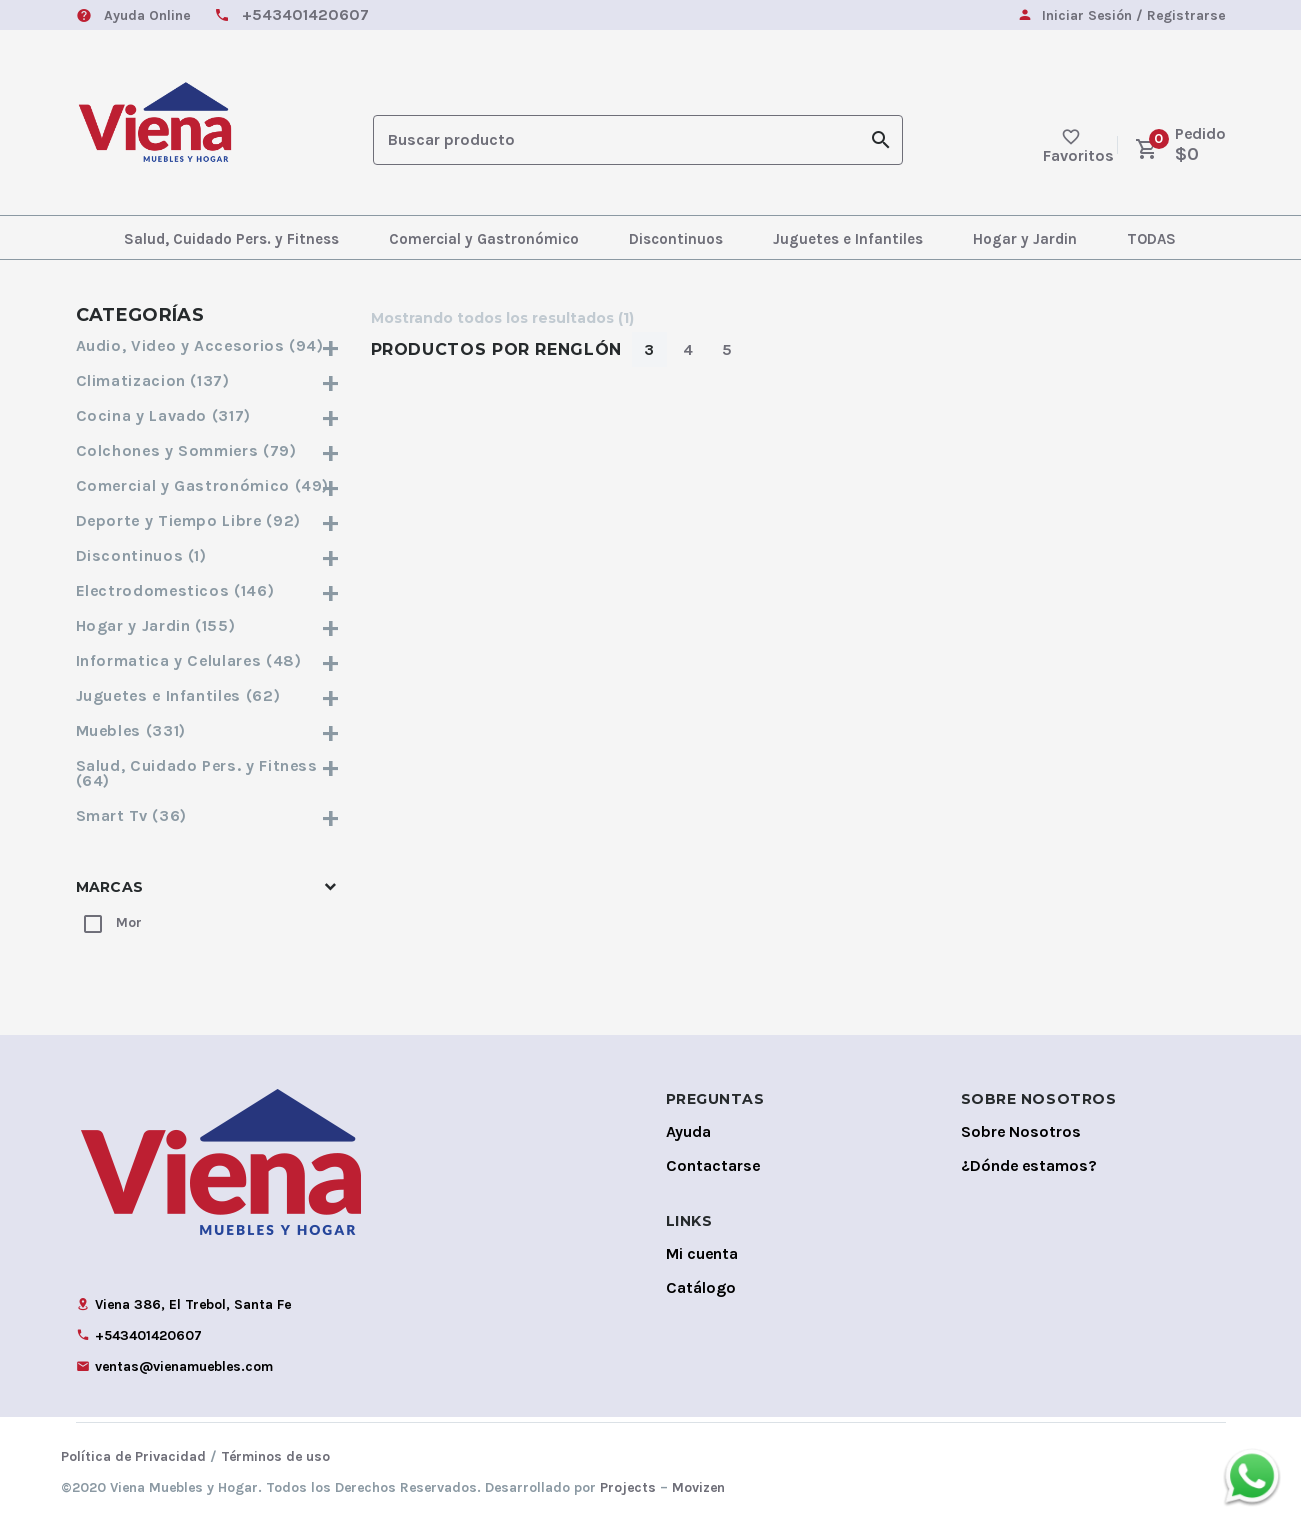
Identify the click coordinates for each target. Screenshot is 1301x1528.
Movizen (698, 1487)
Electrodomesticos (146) (208, 590)
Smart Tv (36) (208, 815)
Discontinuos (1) (208, 555)
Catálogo (701, 1287)
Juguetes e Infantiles (848, 239)
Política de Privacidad (133, 1456)
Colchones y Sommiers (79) (208, 450)
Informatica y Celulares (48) (208, 660)
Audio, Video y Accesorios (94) (208, 345)
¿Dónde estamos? (1029, 1165)
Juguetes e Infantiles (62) (208, 695)
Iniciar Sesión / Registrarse (1133, 16)
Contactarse (713, 1165)
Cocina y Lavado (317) (208, 415)
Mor (129, 922)
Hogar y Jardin (1025, 239)
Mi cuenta (702, 1253)
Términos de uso (275, 1456)
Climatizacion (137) (208, 380)
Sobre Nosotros (1021, 1131)
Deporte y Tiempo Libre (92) (208, 520)
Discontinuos (676, 239)
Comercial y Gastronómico (484, 239)
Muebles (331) (208, 730)
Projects (628, 1487)
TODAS (1151, 239)
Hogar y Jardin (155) (208, 625)
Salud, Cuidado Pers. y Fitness (231, 239)
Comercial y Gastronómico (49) (208, 485)
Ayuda (688, 1131)
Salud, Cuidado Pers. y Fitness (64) (208, 773)
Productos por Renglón (496, 349)
